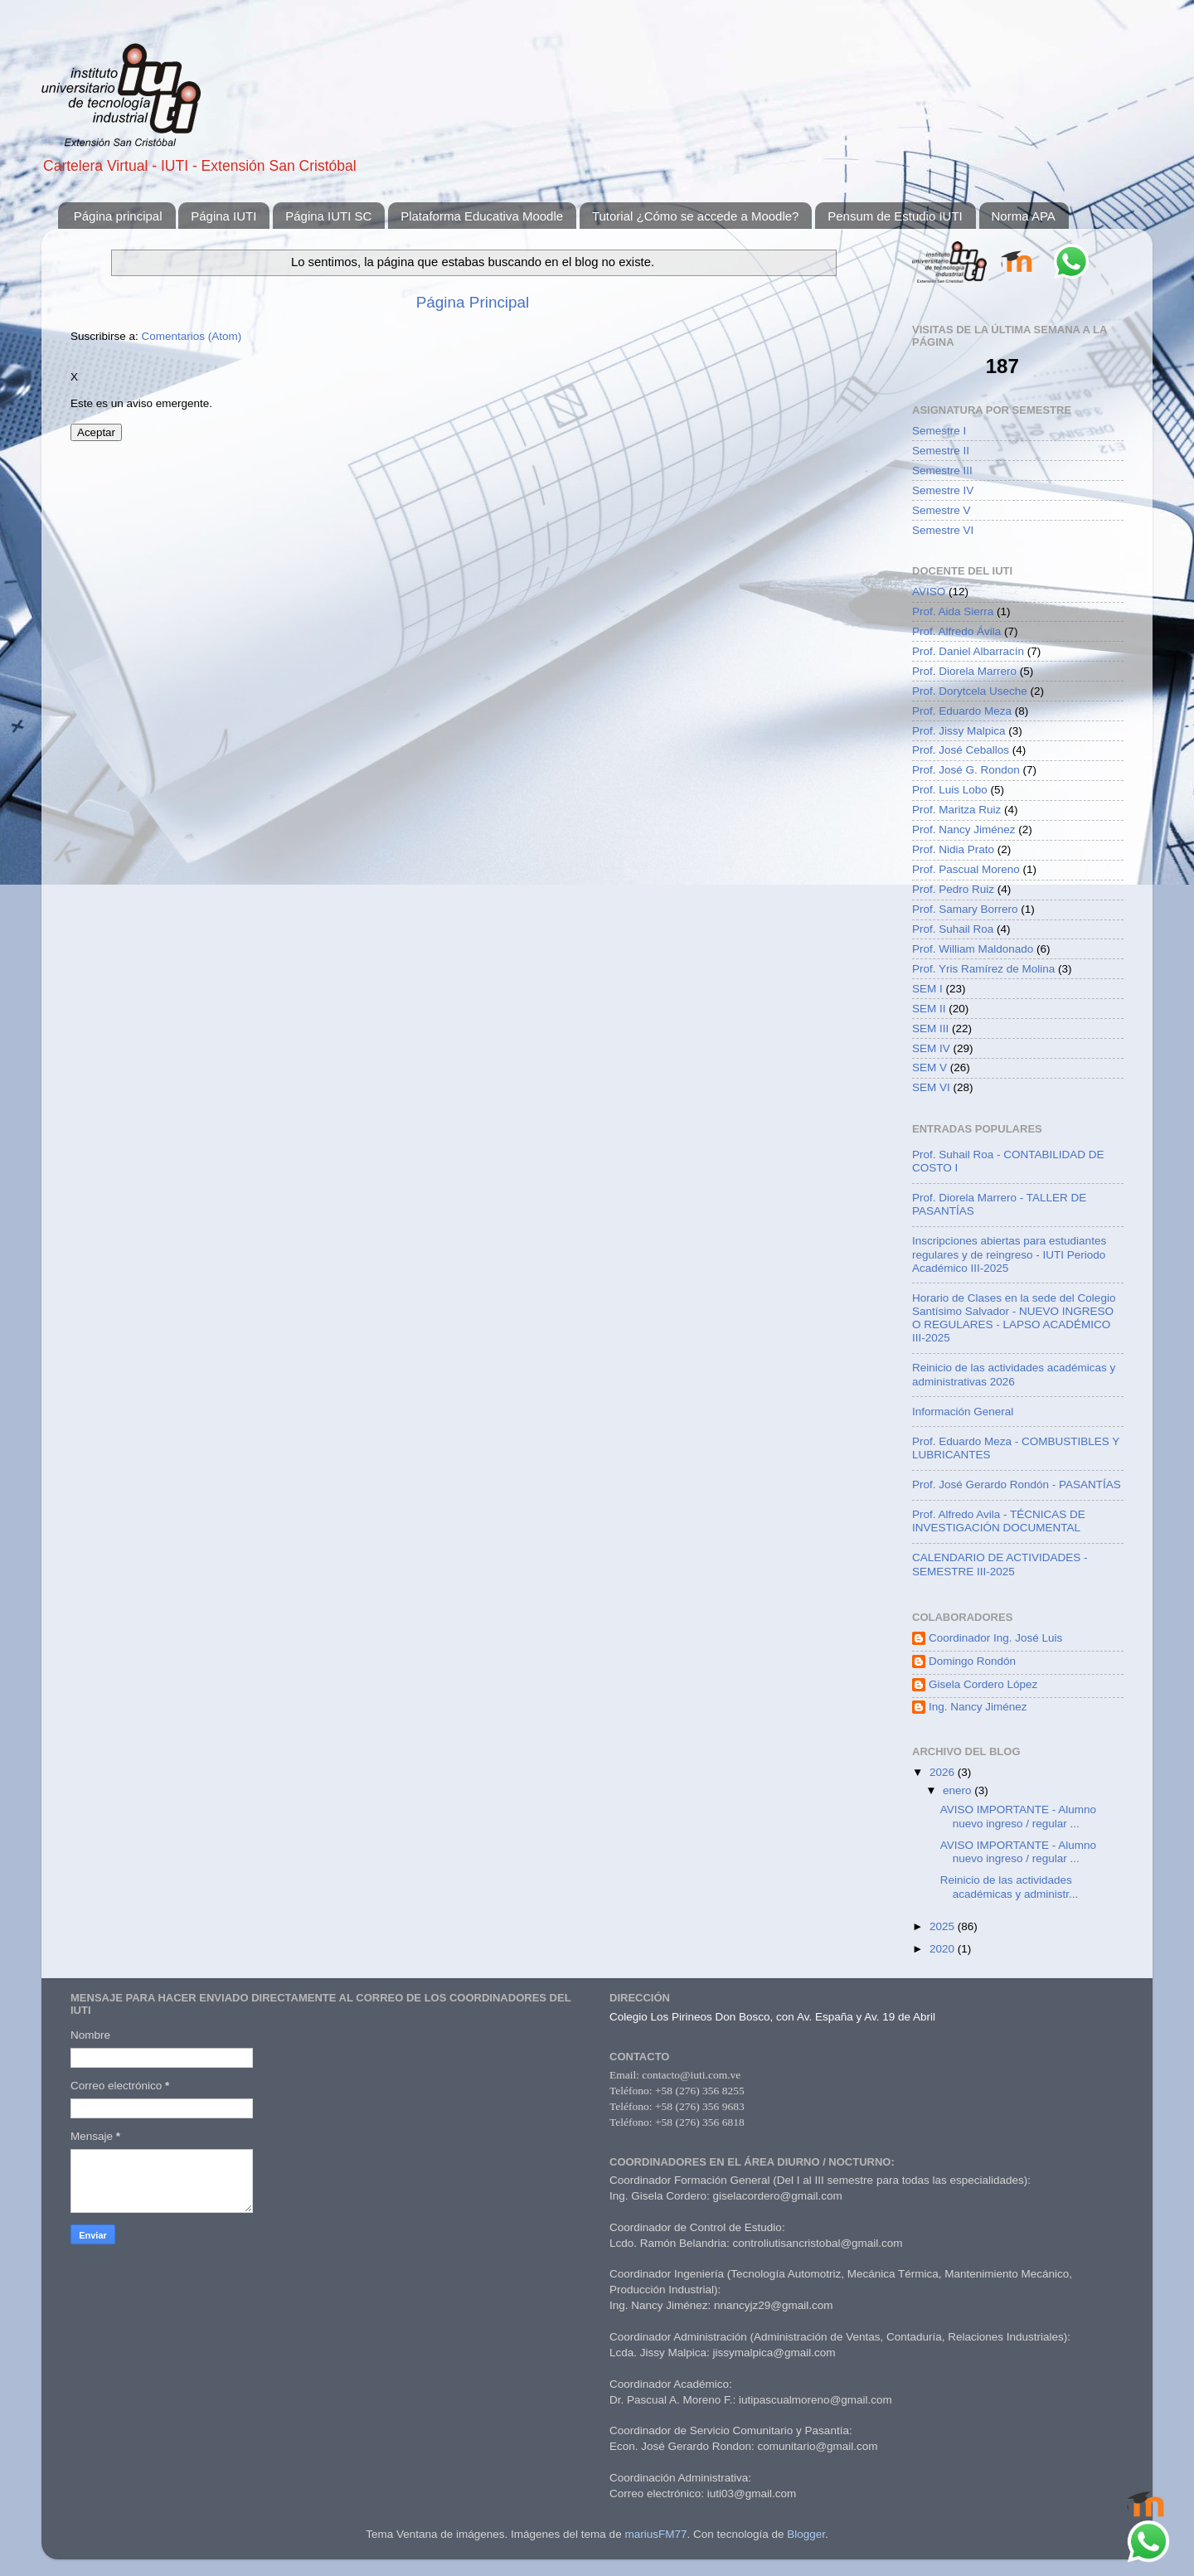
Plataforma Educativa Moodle (481, 216)
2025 (943, 1926)
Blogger (806, 2534)
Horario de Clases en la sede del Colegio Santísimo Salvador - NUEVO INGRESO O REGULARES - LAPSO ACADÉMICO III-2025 (1013, 1318)
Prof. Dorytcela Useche (969, 691)
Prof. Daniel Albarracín (968, 651)
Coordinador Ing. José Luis (995, 1638)
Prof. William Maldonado (972, 949)
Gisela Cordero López (983, 1684)
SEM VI (931, 1087)
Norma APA (1024, 216)
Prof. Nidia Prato (953, 849)
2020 (943, 1949)
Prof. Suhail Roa (952, 929)
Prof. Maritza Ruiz (956, 809)
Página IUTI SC (328, 216)
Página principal (118, 216)
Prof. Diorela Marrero (964, 671)
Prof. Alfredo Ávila (956, 631)
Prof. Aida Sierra (952, 611)
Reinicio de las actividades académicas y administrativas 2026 (1013, 1374)
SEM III (930, 1028)
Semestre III (942, 470)
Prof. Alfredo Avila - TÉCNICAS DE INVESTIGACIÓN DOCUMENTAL (998, 1521)
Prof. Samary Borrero (965, 909)
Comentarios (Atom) (192, 336)
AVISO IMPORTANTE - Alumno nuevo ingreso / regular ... (1018, 1816)
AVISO (928, 591)
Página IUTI (223, 216)
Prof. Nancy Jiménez (964, 829)
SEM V (929, 1067)
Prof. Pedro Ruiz (953, 889)
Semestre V (941, 510)
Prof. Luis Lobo (950, 789)
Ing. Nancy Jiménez (978, 1706)
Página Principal (473, 302)
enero (958, 1790)
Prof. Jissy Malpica (959, 731)
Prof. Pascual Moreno (966, 869)
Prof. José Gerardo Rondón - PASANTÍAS (1016, 1484)
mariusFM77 (655, 2534)
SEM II (929, 1008)
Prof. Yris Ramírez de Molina (983, 969)
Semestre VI (942, 530)
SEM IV (931, 1048)
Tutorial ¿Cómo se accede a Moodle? (695, 216)
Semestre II (940, 450)
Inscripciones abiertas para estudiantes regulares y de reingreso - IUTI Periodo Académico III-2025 (1009, 1254)
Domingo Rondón (972, 1661)
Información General (962, 1411)
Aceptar (96, 432)
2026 (943, 1772)
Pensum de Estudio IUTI (895, 216)
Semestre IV (942, 490)
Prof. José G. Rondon (966, 770)
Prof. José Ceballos (960, 750)
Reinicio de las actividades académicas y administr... (1009, 1886)
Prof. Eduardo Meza (962, 711)
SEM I (927, 988)
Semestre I (939, 430)
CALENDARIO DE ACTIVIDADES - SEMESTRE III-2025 (1000, 1564)
